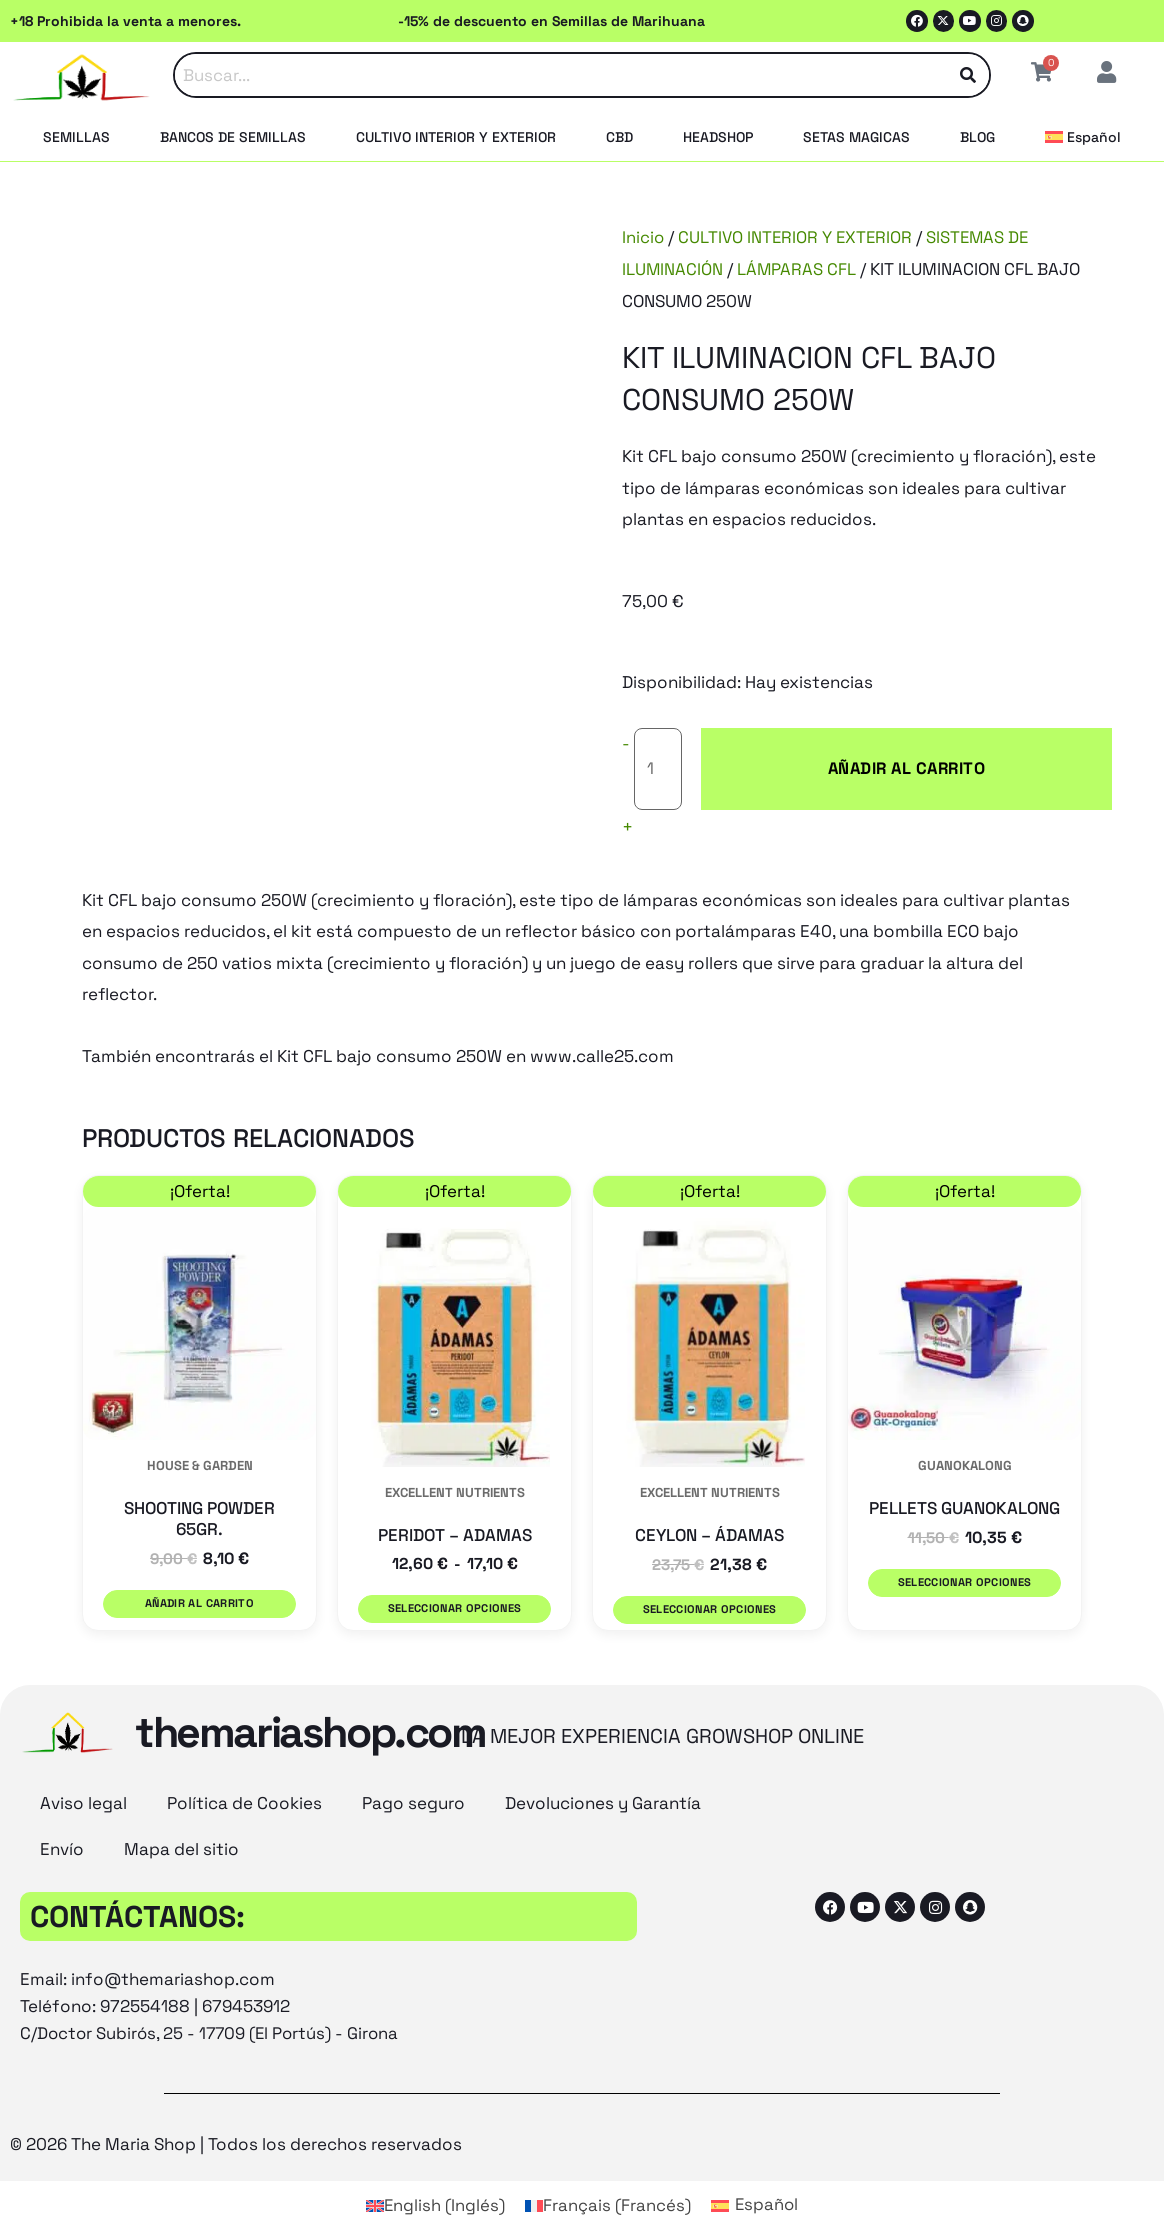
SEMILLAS (76, 137)
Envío (62, 1810)
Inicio (643, 237)
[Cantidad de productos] (658, 753)
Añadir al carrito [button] (200, 1571)
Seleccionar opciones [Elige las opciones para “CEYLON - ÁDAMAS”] (709, 1576)
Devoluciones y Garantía (603, 1764)
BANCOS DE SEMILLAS (233, 137)
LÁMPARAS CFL (798, 269)
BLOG (977, 137)
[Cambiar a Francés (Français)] (607, 2164)
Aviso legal (83, 1764)
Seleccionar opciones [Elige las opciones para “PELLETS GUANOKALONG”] (964, 1549)
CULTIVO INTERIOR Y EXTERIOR (456, 137)
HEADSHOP (718, 137)
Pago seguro (413, 1764)
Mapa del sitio (181, 1810)
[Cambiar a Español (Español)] (755, 2164)
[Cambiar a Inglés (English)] (434, 2164)
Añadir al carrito (830, 752)
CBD (619, 137)
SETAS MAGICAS (856, 137)
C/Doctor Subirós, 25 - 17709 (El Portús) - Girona (213, 1994)
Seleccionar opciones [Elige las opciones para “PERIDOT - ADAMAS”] (454, 1576)
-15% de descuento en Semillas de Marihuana (551, 21)
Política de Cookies (244, 1764)
